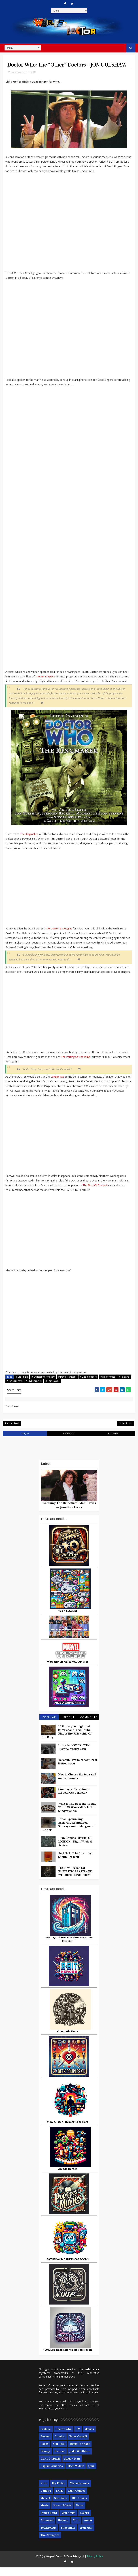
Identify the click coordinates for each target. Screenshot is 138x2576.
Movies (89, 2438)
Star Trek (59, 2453)
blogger (113, 1442)
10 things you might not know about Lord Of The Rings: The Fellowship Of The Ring (66, 1740)
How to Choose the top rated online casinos (77, 1785)
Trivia (59, 2499)
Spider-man (72, 2467)
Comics (60, 2445)
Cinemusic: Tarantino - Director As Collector (73, 1799)
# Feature (124, 1384)
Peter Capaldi (78, 2445)
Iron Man (86, 2536)
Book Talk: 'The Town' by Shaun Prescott (75, 1864)
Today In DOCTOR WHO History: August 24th (74, 1756)
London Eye (57, 1084)
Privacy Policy (95, 2565)
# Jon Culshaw (14, 1387)
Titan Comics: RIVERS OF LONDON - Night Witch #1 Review (75, 1850)
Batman (59, 2460)
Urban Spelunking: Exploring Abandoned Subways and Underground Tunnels (68, 1833)
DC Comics (79, 2507)
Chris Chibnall (50, 2467)
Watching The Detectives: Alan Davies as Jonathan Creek (69, 1514)
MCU (76, 2529)
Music (45, 2514)
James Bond (49, 2521)
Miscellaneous (79, 2492)
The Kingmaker (29, 841)
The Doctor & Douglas (58, 935)
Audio (88, 2529)
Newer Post (12, 1431)
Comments (88, 1726)
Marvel (45, 2507)
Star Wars (60, 2507)
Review (45, 2445)
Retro (80, 2514)
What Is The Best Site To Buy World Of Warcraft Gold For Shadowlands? (77, 1816)
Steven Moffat (62, 2514)
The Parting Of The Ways (75, 1064)
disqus (25, 1442)
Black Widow (75, 2475)
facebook (69, 1442)
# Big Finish (22, 1384)
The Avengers (50, 2544)
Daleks (84, 2521)
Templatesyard (75, 2565)
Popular (49, 1726)
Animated (47, 2529)
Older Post (125, 1431)
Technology (48, 2536)
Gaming (46, 2499)
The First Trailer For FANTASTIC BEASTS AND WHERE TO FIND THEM (75, 1880)
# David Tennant (67, 1384)
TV (78, 2438)
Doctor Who (63, 2438)
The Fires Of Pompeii (95, 1192)
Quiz (91, 2475)
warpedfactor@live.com (52, 2417)
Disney (45, 2460)
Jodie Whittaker (79, 2460)
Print (44, 2492)
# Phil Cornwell (34, 1387)
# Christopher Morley (43, 1384)
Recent (69, 1726)
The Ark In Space (45, 683)
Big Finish (58, 2492)
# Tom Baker (52, 1387)
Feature (46, 2438)
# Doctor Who (107, 1384)
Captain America (52, 2475)
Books (44, 2453)
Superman (68, 2536)
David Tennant (80, 2453)
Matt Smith (68, 2521)
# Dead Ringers (88, 1384)
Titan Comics (76, 2499)
